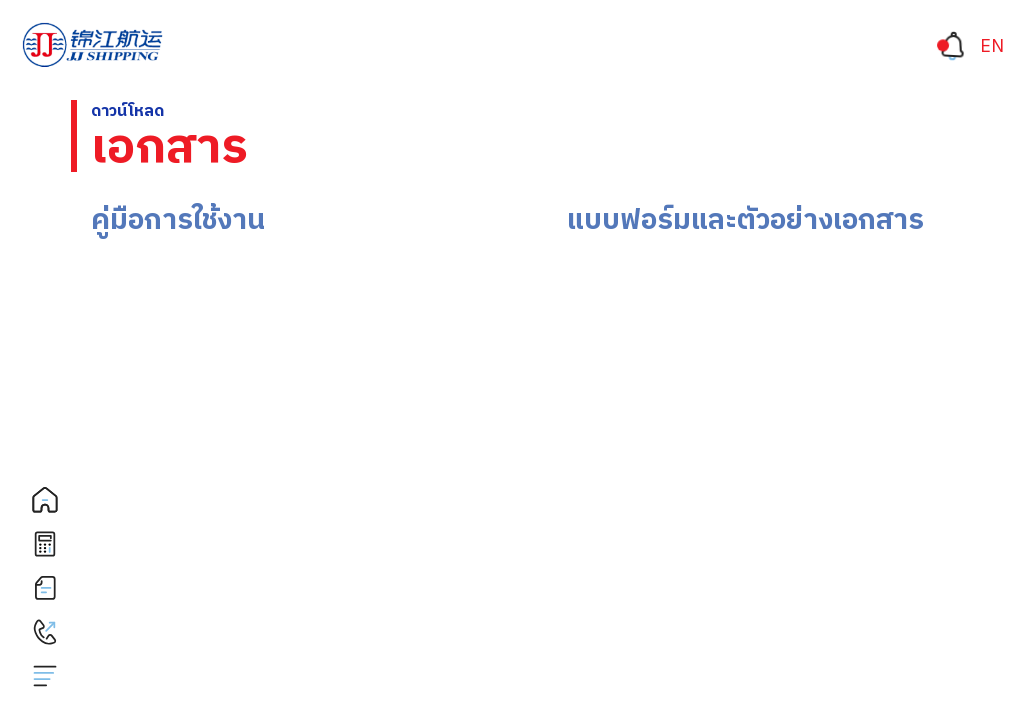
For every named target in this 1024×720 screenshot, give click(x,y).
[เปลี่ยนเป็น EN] (992, 47)
